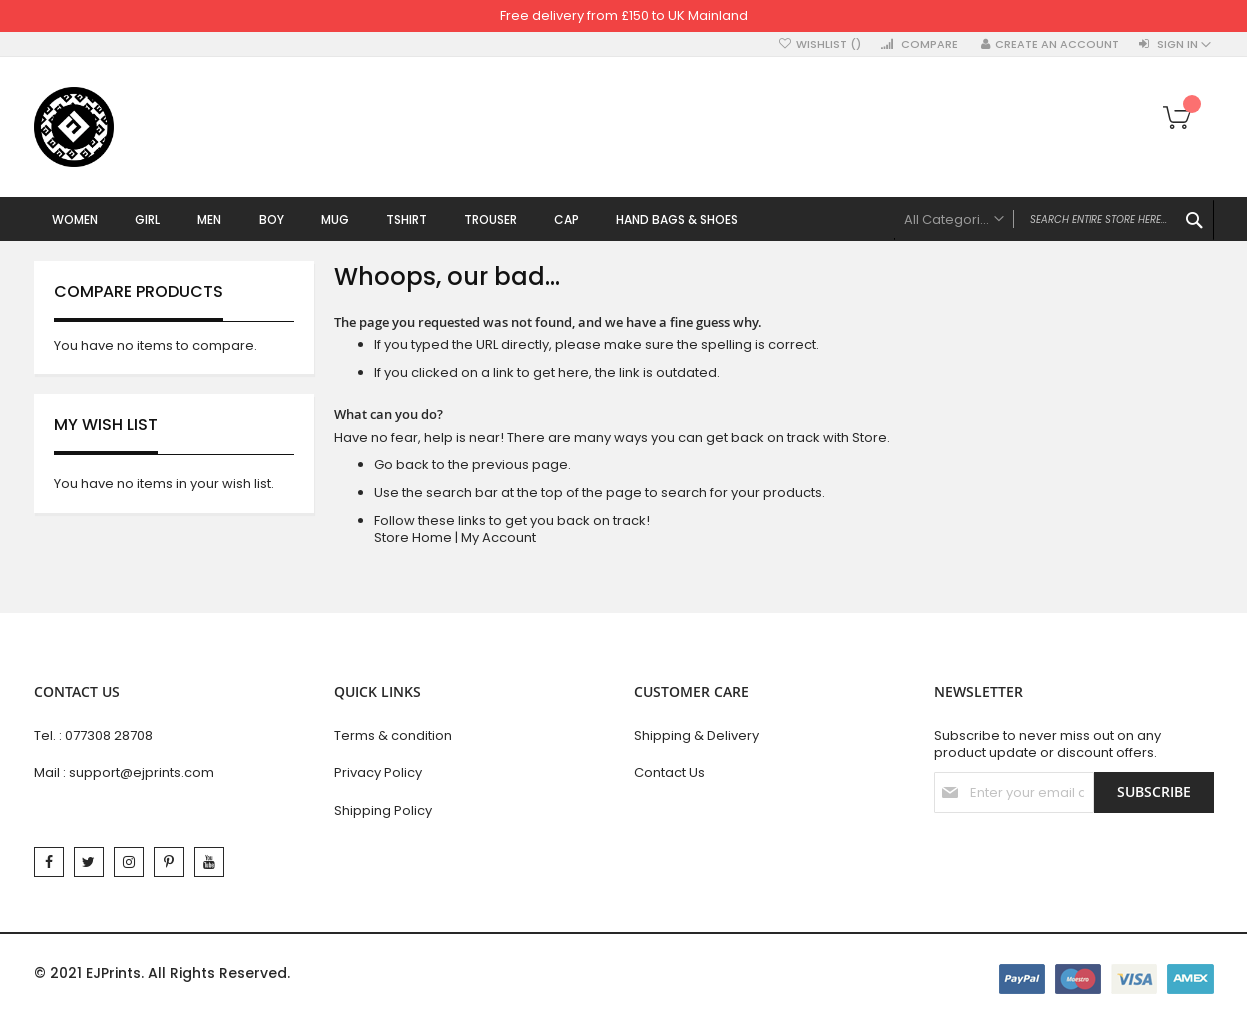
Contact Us (669, 772)
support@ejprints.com (141, 772)
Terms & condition (393, 735)
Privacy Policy (378, 772)
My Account (498, 538)
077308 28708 (109, 735)
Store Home (413, 538)
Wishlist (828, 44)
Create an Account (1057, 44)
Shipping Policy (383, 810)
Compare (929, 44)
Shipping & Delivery (696, 735)
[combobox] (1054, 220)
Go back (401, 466)
